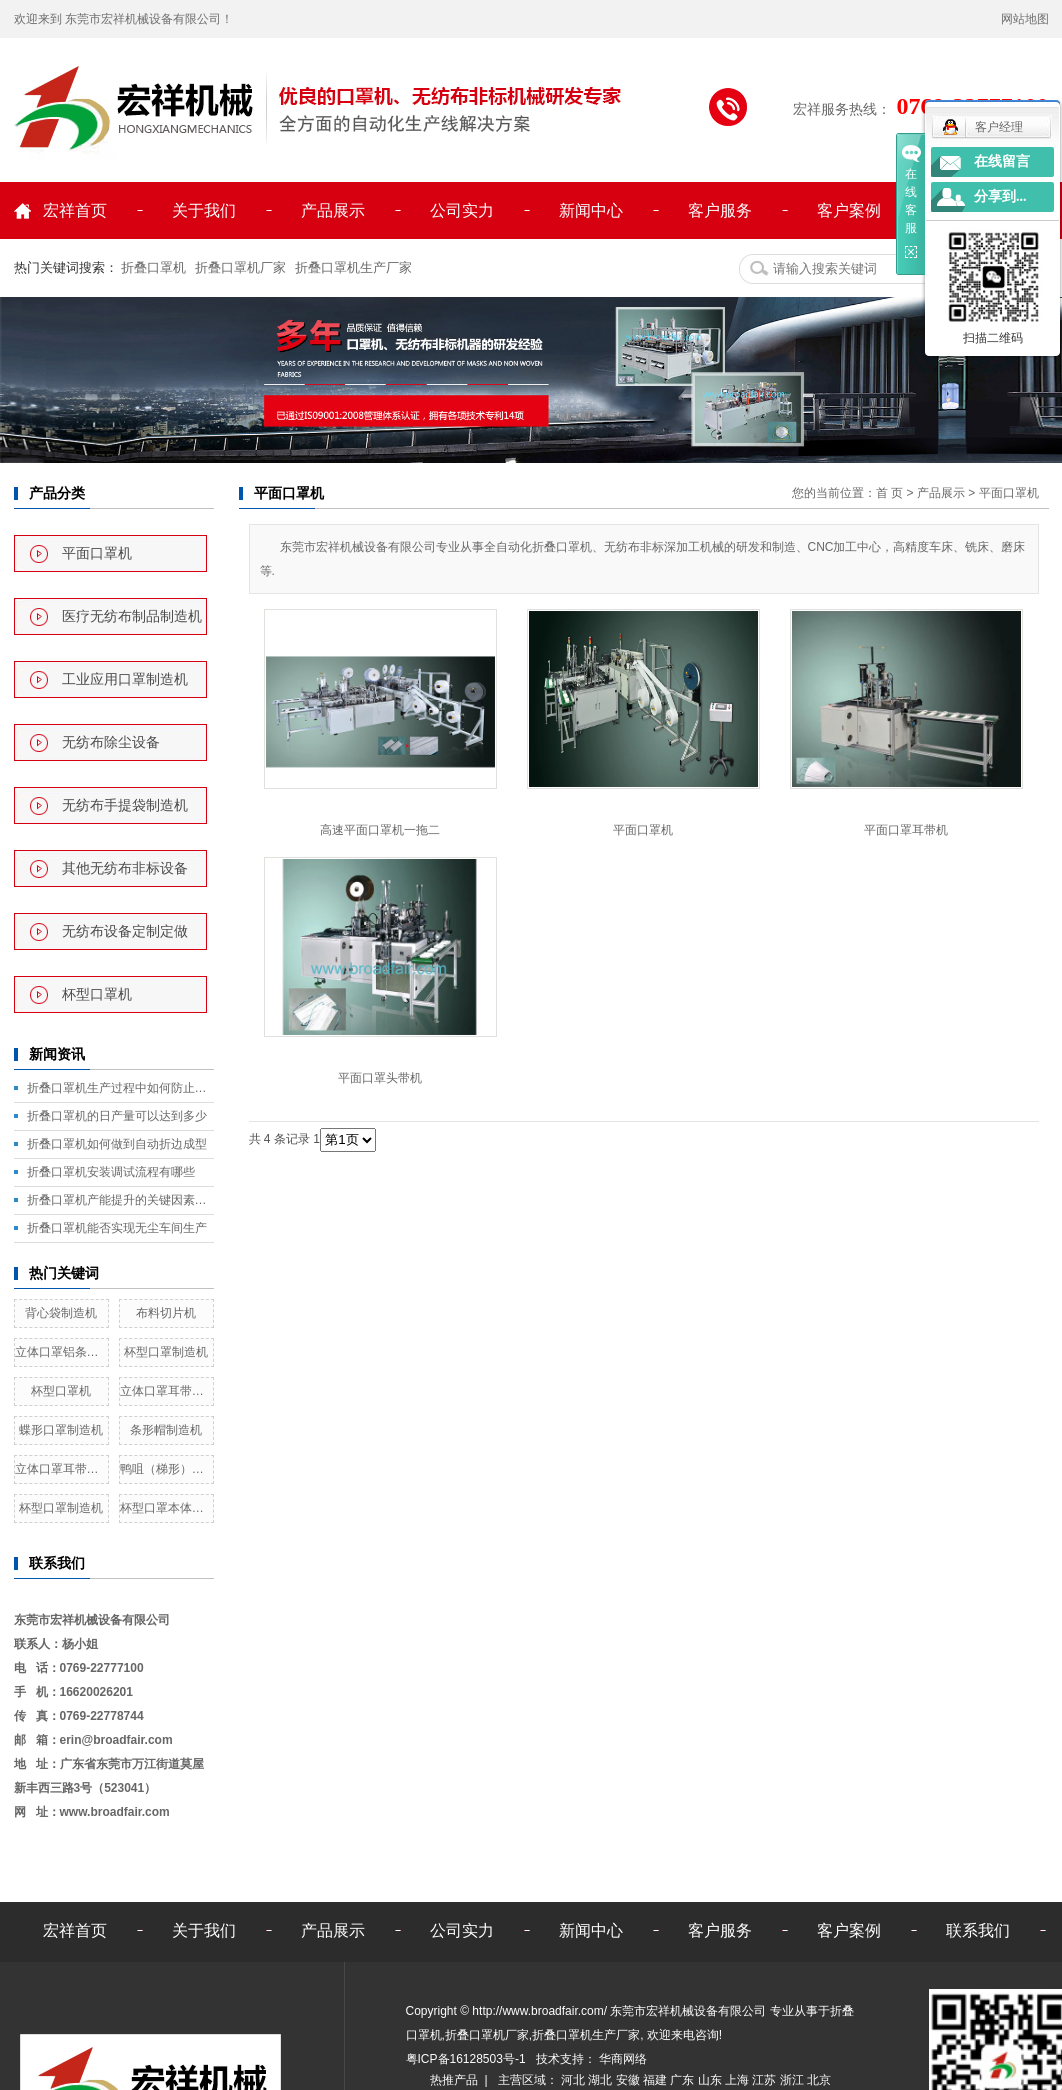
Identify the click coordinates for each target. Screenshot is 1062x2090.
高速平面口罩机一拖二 (380, 830)
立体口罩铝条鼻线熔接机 (61, 1352)
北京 (819, 2080)
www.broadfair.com (115, 1812)
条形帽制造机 (166, 1430)
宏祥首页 (75, 210)
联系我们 (978, 1930)
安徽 (629, 2080)
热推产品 (454, 2080)
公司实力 (462, 210)
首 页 (889, 493)
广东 (683, 2080)
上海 (738, 2080)
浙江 (793, 2080)
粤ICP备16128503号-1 (467, 2059)
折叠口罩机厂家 (240, 267)
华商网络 (621, 2059)
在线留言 (1002, 161)
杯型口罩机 (97, 994)
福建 (656, 2080)
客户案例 (849, 210)
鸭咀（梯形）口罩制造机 (166, 1469)
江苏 (765, 2080)
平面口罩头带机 (380, 1078)
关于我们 (204, 210)
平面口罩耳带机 (906, 830)
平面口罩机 (97, 553)
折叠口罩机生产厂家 (353, 267)
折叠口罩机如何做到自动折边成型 (117, 1144)
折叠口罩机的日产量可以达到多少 (117, 1116)
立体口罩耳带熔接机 (166, 1391)
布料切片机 (166, 1313)
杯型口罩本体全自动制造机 (166, 1508)
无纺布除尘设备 (111, 742)
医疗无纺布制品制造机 (132, 616)
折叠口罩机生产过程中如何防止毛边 (120, 1088)
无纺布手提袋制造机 (125, 805)
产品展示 (333, 210)
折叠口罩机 (153, 267)
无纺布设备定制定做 (125, 931)
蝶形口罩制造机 (61, 1430)
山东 (711, 2080)
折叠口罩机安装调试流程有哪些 (111, 1172)
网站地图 (1025, 19)
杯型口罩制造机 (166, 1352)
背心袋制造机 (61, 1313)
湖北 (601, 2080)
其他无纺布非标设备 (125, 868)
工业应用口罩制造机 (125, 679)
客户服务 (720, 210)
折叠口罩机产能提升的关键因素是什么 (120, 1200)
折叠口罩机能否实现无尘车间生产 (117, 1228)
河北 (574, 2080)
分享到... (1000, 196)
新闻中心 (591, 210)
